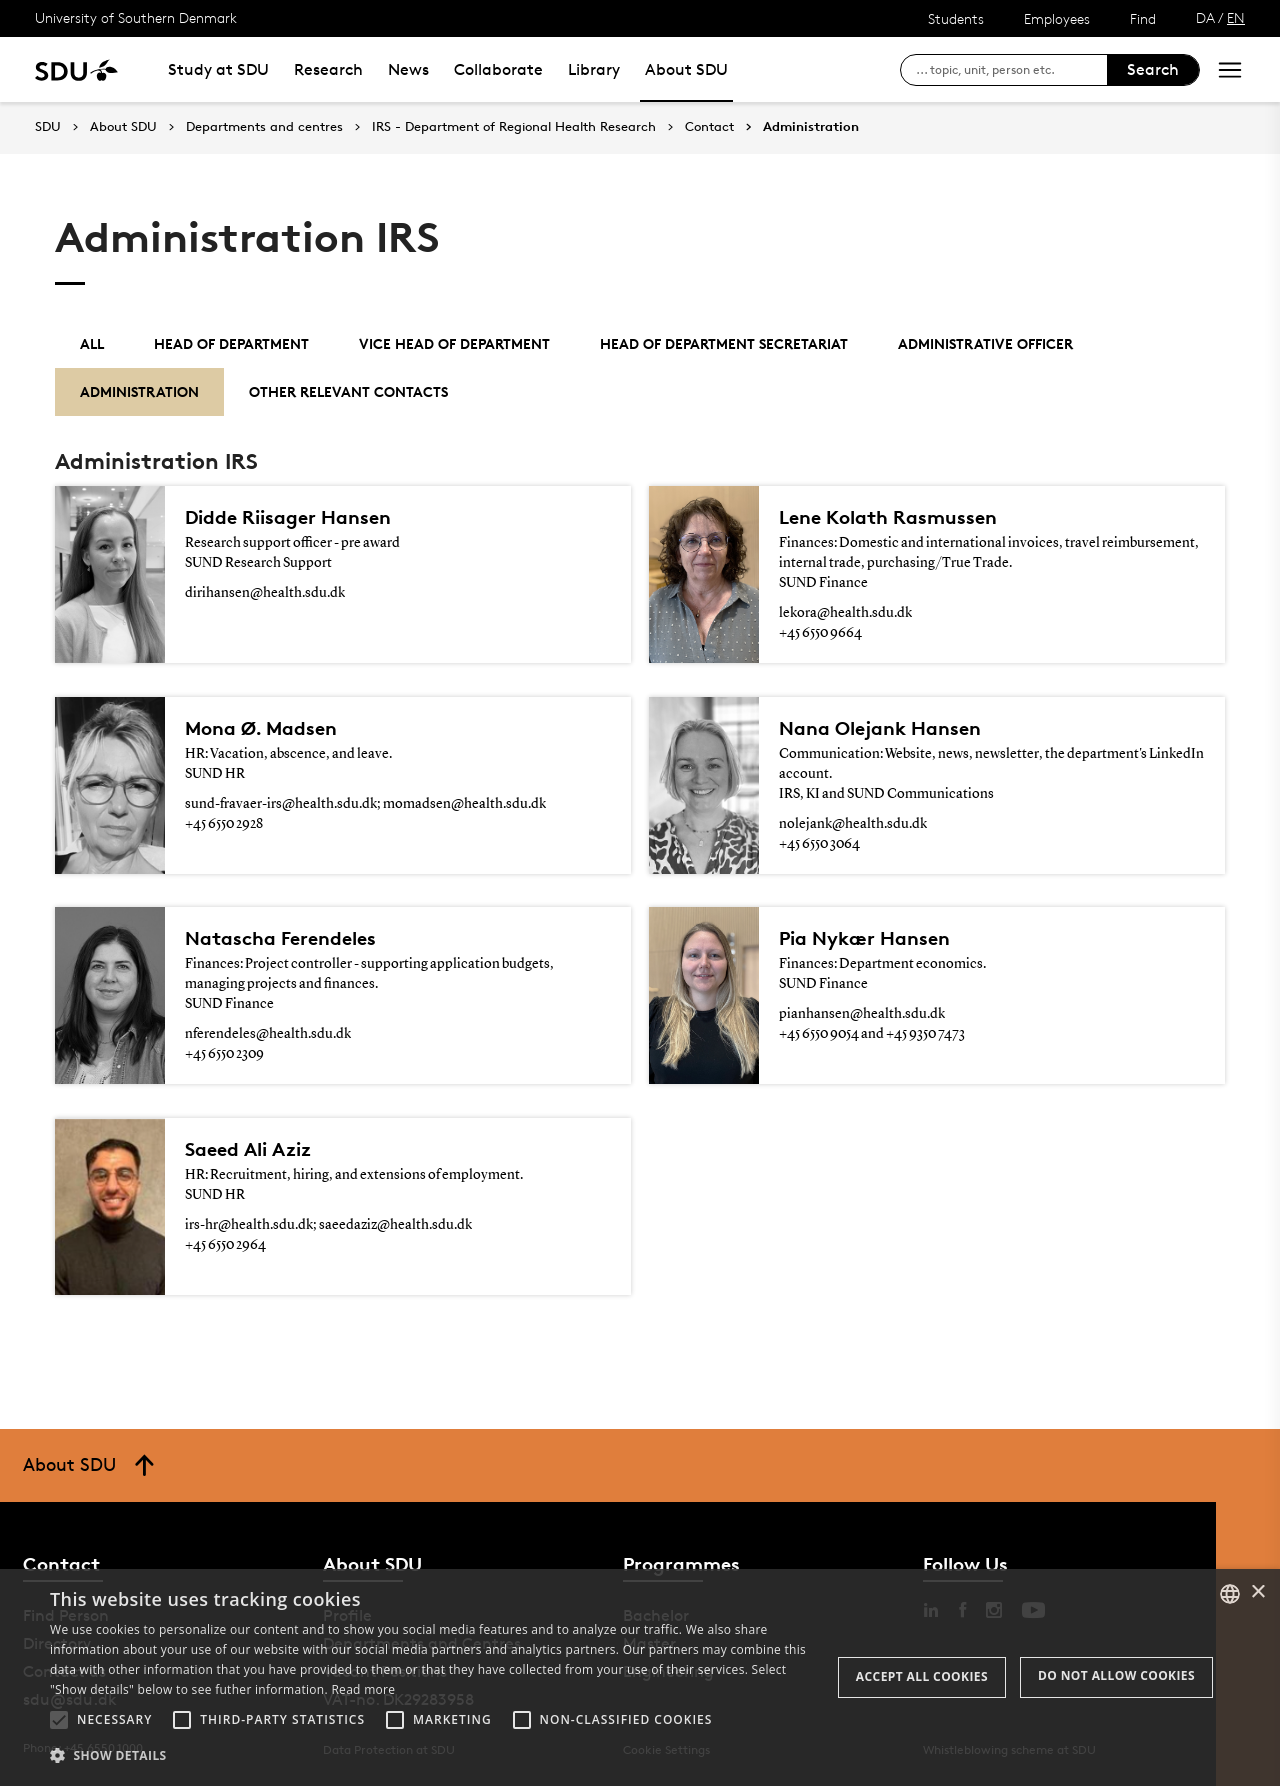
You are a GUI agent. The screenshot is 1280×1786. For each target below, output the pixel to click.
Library (594, 69)
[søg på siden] (1011, 70)
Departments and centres (264, 127)
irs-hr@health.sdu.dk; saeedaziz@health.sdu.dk (328, 1225)
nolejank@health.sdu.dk (853, 824)
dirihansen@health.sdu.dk (265, 593)
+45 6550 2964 (225, 1245)
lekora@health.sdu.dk (845, 613)
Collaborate (498, 69)
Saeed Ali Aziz (248, 1149)
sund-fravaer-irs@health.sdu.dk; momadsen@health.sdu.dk (365, 804)
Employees (1057, 18)
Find (1143, 18)
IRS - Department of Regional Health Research (514, 127)
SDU (48, 126)
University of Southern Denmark (136, 17)
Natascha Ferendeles (280, 938)
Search (1153, 69)
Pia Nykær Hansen (864, 938)
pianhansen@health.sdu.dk (862, 1014)
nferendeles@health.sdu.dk (268, 1034)
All (92, 343)
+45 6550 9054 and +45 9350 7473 (872, 1034)
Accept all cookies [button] (922, 1676)
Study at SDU (218, 69)
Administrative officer (985, 343)
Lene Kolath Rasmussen (888, 517)
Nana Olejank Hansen (880, 728)
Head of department (231, 343)
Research (328, 69)
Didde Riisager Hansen (288, 517)
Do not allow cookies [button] (1116, 1675)
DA (1205, 17)
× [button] (1257, 1592)
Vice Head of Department (454, 343)
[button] (59, 1720)
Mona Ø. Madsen (261, 728)
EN (1236, 17)
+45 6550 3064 (819, 844)
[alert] (640, 1677)
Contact (709, 127)
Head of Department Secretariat (724, 343)
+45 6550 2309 (224, 1054)
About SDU (686, 69)
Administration (811, 127)
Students (956, 18)
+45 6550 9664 (820, 633)
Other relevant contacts (348, 391)
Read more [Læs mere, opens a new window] (363, 1689)
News (408, 69)
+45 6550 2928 (224, 824)
